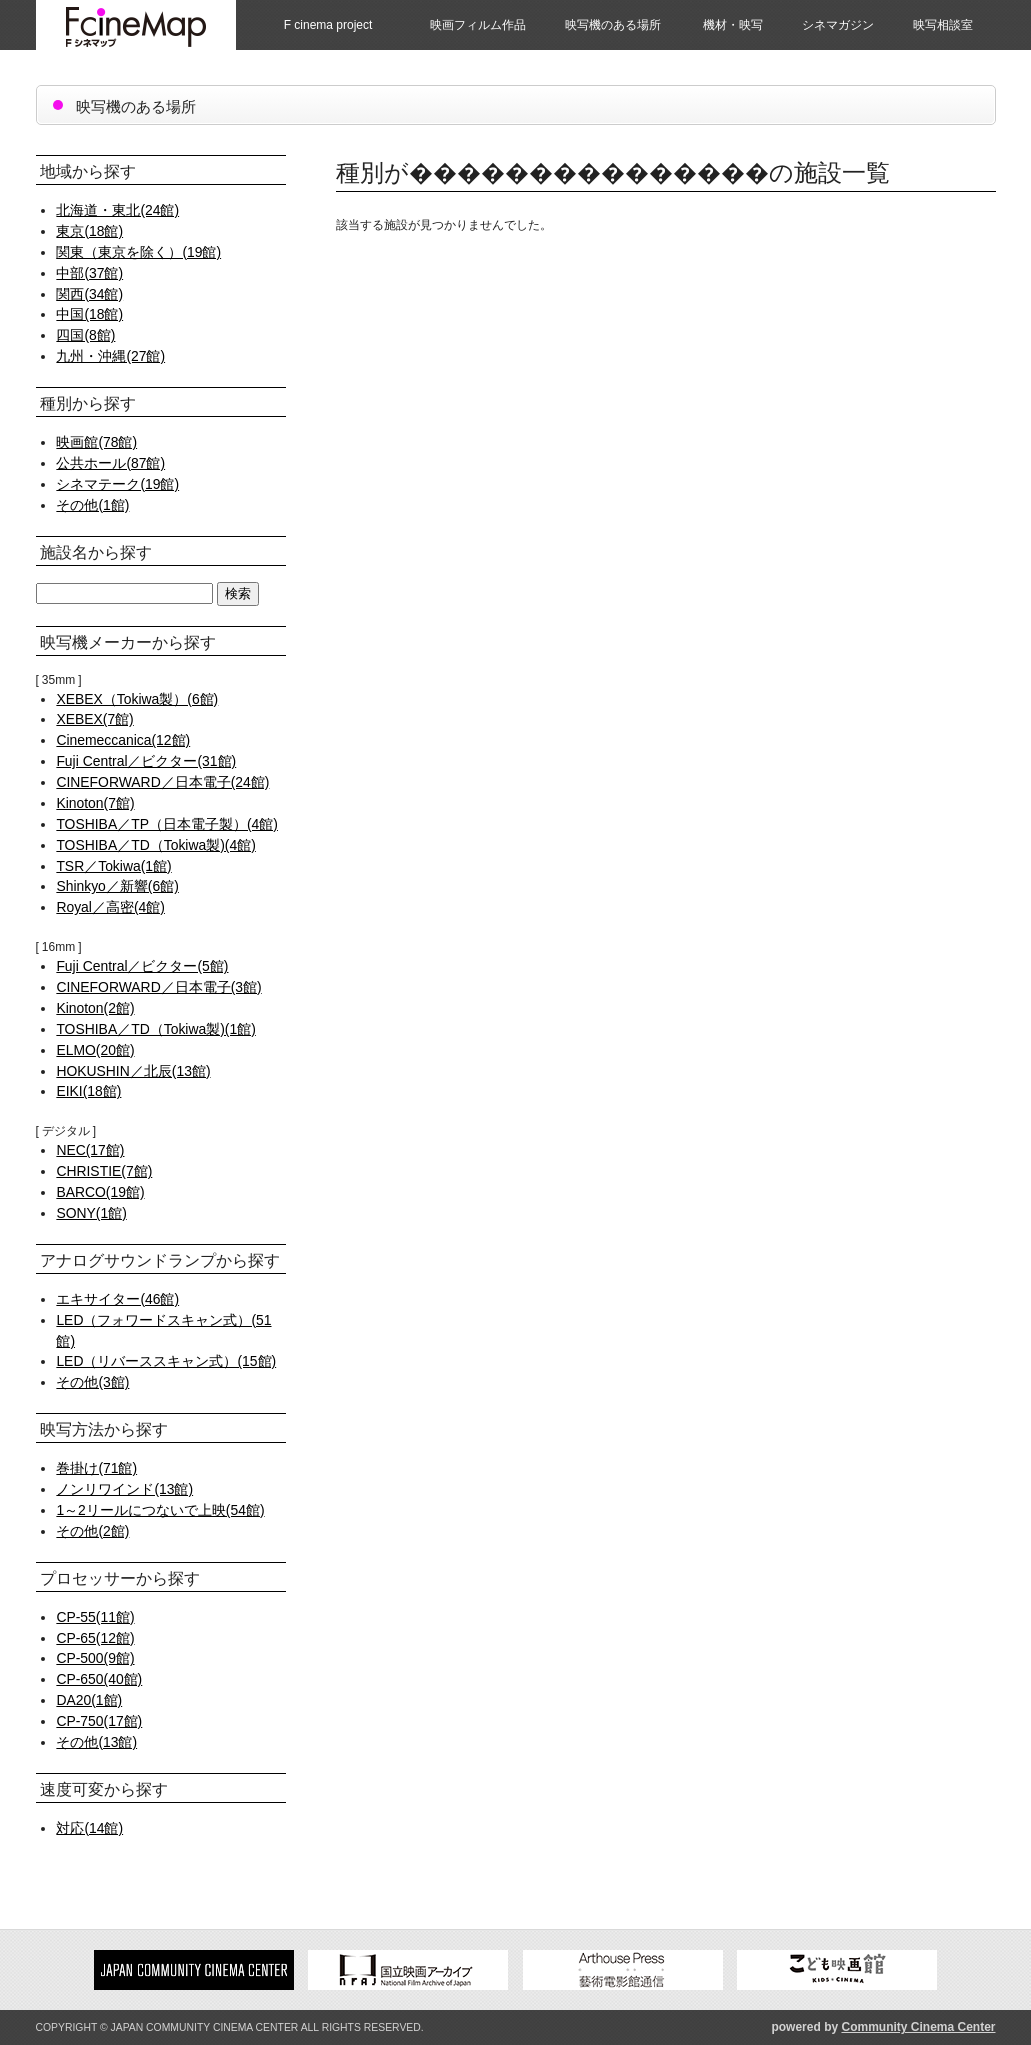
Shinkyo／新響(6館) (117, 886)
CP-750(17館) (99, 1721)
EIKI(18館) (88, 1091)
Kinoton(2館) (95, 1008)
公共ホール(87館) (110, 463)
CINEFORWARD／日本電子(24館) (162, 782)
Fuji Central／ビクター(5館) (142, 966)
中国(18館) (89, 314)
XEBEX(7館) (94, 719)
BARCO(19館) (100, 1192)
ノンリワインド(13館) (124, 1489)
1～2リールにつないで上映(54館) (160, 1510)
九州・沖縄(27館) (110, 356)
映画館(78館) (96, 442)
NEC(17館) (90, 1150)
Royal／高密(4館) (110, 907)
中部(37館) (89, 273)
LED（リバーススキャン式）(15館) (166, 1361)
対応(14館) (89, 1828)
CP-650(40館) (99, 1679)
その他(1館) (92, 505)
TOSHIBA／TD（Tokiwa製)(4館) (155, 845)
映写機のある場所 (613, 25)
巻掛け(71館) (96, 1468)
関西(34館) (89, 294)
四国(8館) (85, 335)
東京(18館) (89, 231)
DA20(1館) (89, 1700)
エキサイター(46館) (117, 1299)
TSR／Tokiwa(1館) (113, 866)
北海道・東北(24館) (117, 210)
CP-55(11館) (95, 1617)
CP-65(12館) (95, 1638)
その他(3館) (92, 1382)
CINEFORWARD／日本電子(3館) (158, 987)
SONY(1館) (91, 1213)
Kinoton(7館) (95, 803)
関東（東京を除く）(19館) (138, 252)
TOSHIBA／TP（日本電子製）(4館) (167, 824)
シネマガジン (838, 25)
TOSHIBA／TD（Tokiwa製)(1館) (155, 1029)
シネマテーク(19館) (117, 484)
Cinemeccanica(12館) (123, 740)
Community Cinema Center (918, 2027)
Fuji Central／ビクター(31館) (146, 761)
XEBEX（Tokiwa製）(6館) (137, 699)
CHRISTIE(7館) (104, 1171)
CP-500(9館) (95, 1658)
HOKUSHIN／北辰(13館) (133, 1071)
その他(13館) (96, 1742)
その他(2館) (92, 1531)
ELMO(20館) (95, 1050)
